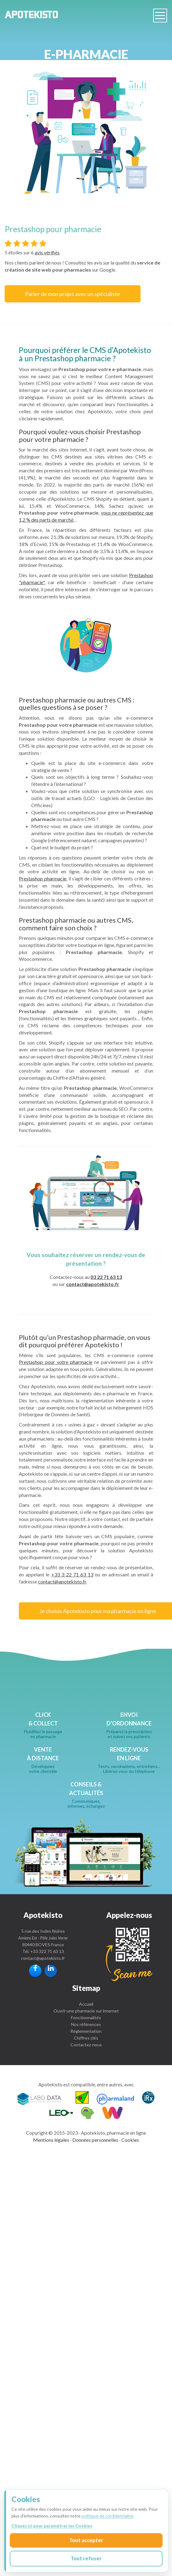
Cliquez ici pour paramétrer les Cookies (51, 2525)
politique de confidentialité (107, 2515)
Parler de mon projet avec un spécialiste (72, 293)
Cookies (130, 2140)
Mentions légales (51, 2140)
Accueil (86, 2004)
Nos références (86, 2024)
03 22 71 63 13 (106, 1277)
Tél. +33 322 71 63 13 (43, 1951)
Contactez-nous (86, 2044)
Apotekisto (31, 15)
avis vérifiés (47, 252)
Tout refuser (86, 2558)
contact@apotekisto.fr (92, 1284)
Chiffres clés (86, 2037)
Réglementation (86, 2031)
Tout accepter (86, 2540)
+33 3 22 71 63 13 (72, 1574)
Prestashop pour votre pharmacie (55, 1362)
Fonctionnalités (86, 2017)
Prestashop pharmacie (42, 878)
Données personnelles (95, 2140)
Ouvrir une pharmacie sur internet (86, 2010)
